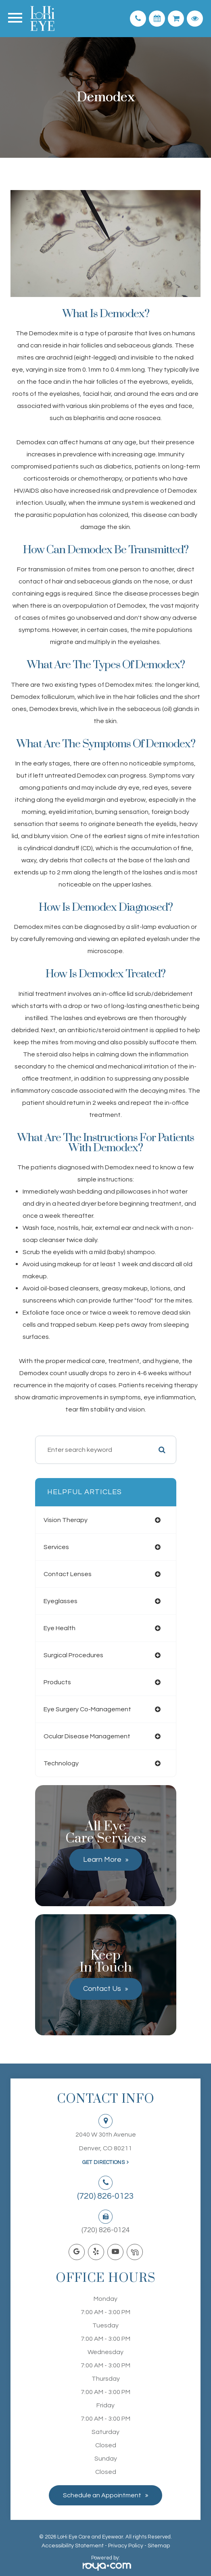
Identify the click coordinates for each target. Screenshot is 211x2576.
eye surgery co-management (87, 1709)
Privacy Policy (125, 2546)
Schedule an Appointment (102, 2495)
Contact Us (102, 1989)
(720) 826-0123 (105, 2196)
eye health (59, 1628)
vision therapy (66, 1520)
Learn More (102, 1859)
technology (61, 1763)
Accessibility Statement (73, 2546)
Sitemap (159, 2546)
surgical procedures (73, 1655)
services (56, 1547)
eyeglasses (60, 1601)
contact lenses (68, 1574)
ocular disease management (87, 1736)
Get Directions (103, 2162)
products (57, 1682)
